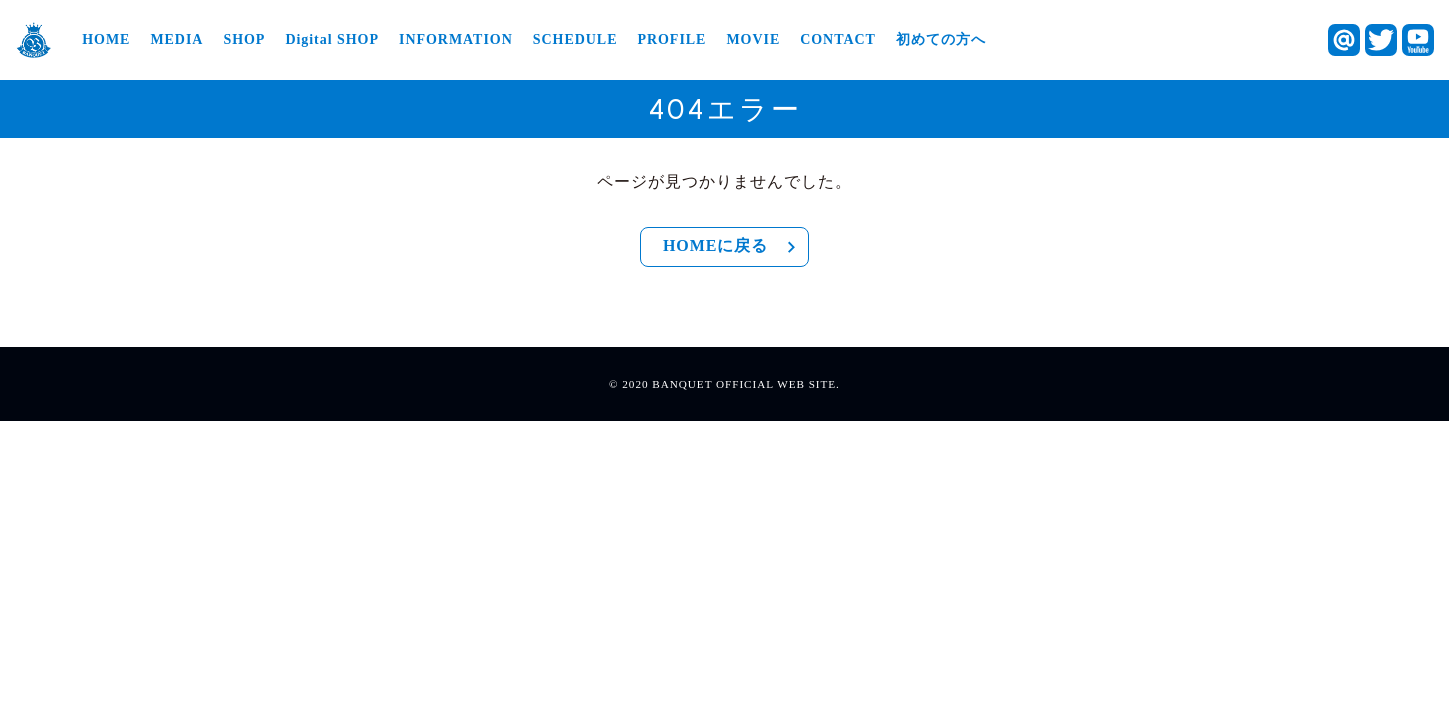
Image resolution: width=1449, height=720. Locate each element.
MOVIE (753, 40)
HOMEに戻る (732, 247)
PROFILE (671, 40)
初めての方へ (941, 40)
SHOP (244, 40)
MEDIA (176, 40)
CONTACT (838, 40)
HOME (106, 40)
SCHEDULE (575, 40)
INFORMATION (456, 40)
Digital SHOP (332, 40)
